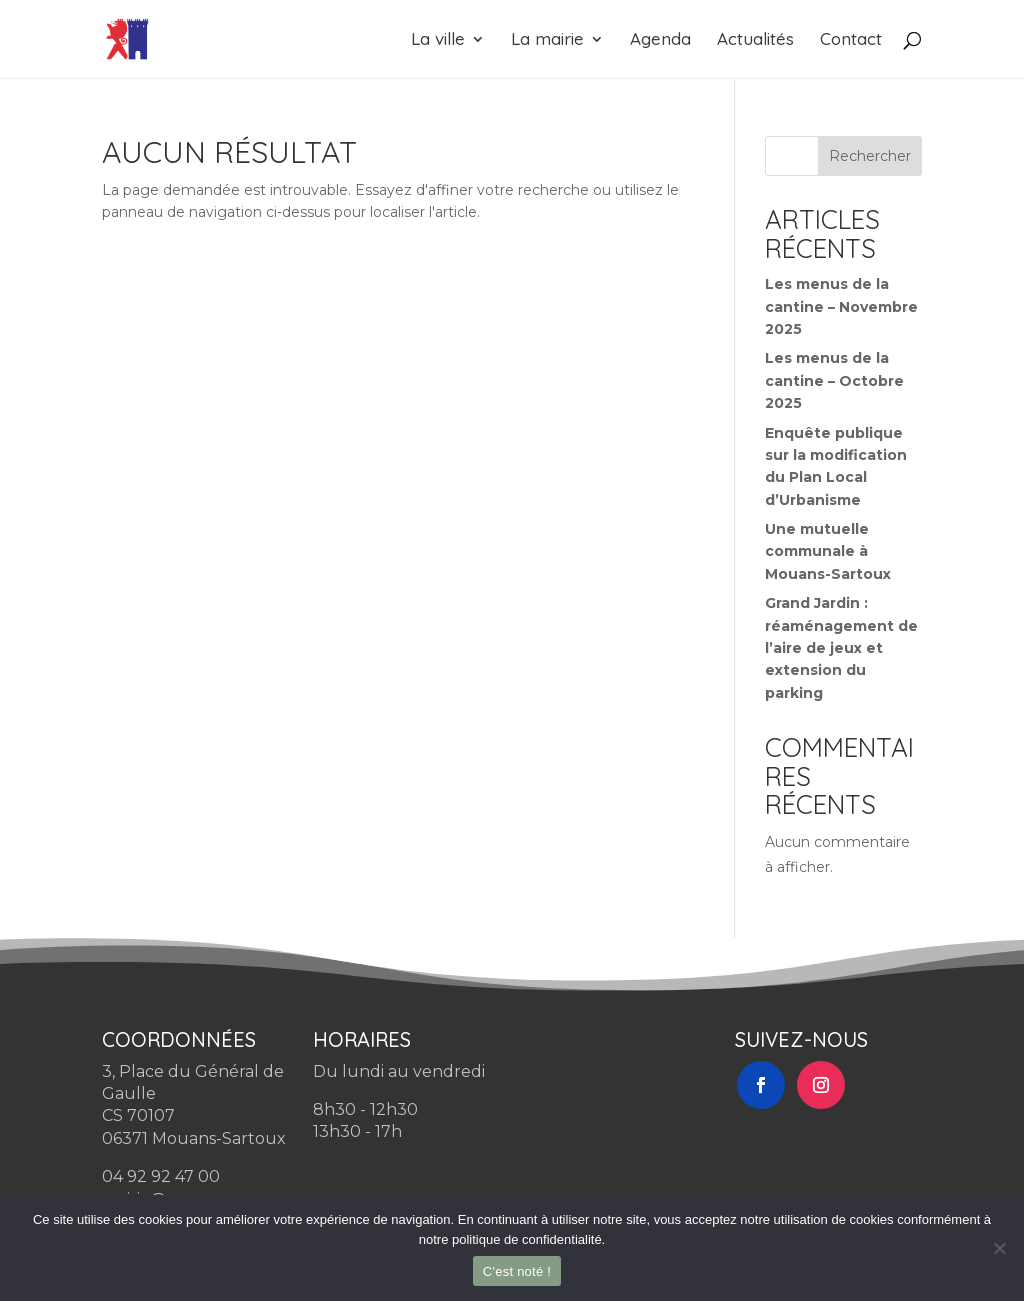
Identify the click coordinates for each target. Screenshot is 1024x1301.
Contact (851, 40)
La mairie (547, 40)
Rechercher (870, 156)
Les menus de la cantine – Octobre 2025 (834, 380)
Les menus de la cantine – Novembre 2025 (841, 306)
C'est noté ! (517, 1271)
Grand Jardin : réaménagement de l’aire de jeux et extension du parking (841, 648)
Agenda (660, 40)
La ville (438, 40)
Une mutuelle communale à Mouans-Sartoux (828, 551)
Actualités (755, 40)
